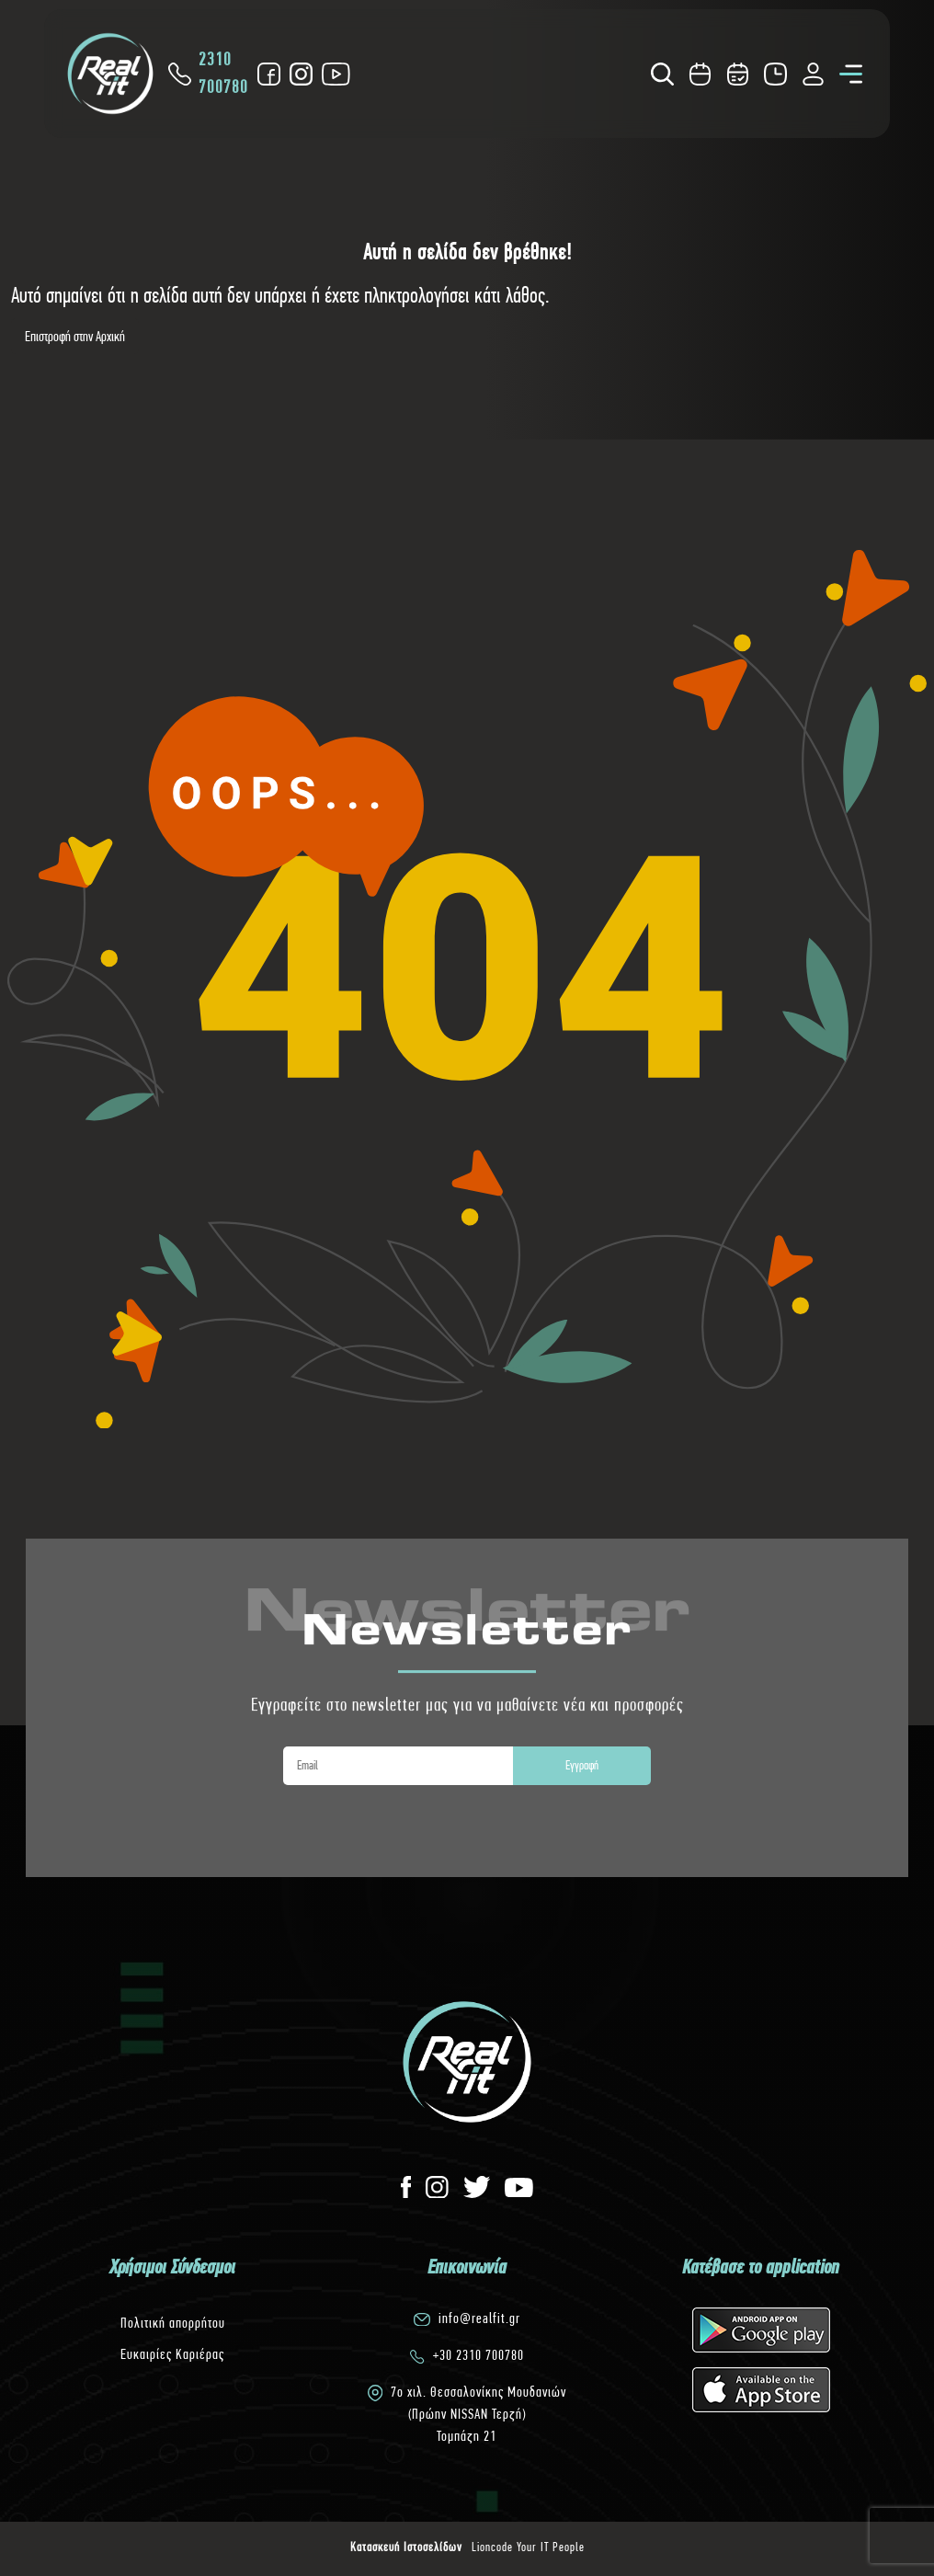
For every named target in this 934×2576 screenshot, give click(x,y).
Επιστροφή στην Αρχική (75, 336)
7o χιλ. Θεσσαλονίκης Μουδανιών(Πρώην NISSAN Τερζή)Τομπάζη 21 (478, 2413)
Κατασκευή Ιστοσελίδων (406, 2546)
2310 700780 (208, 73)
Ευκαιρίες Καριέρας (172, 2354)
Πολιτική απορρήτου (172, 2322)
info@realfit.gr (479, 2318)
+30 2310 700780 (478, 2355)
